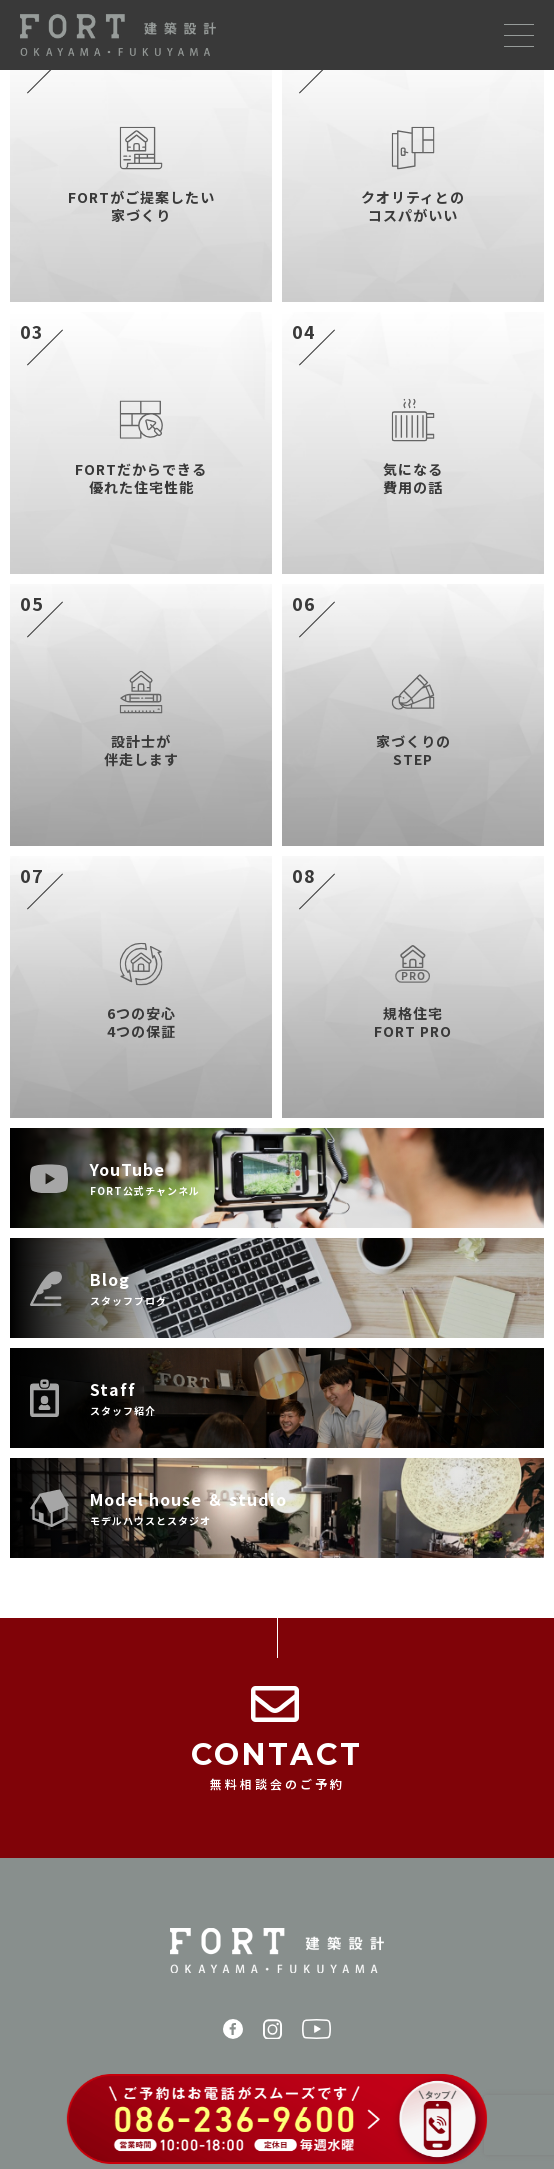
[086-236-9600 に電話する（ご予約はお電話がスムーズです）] (277, 2121)
